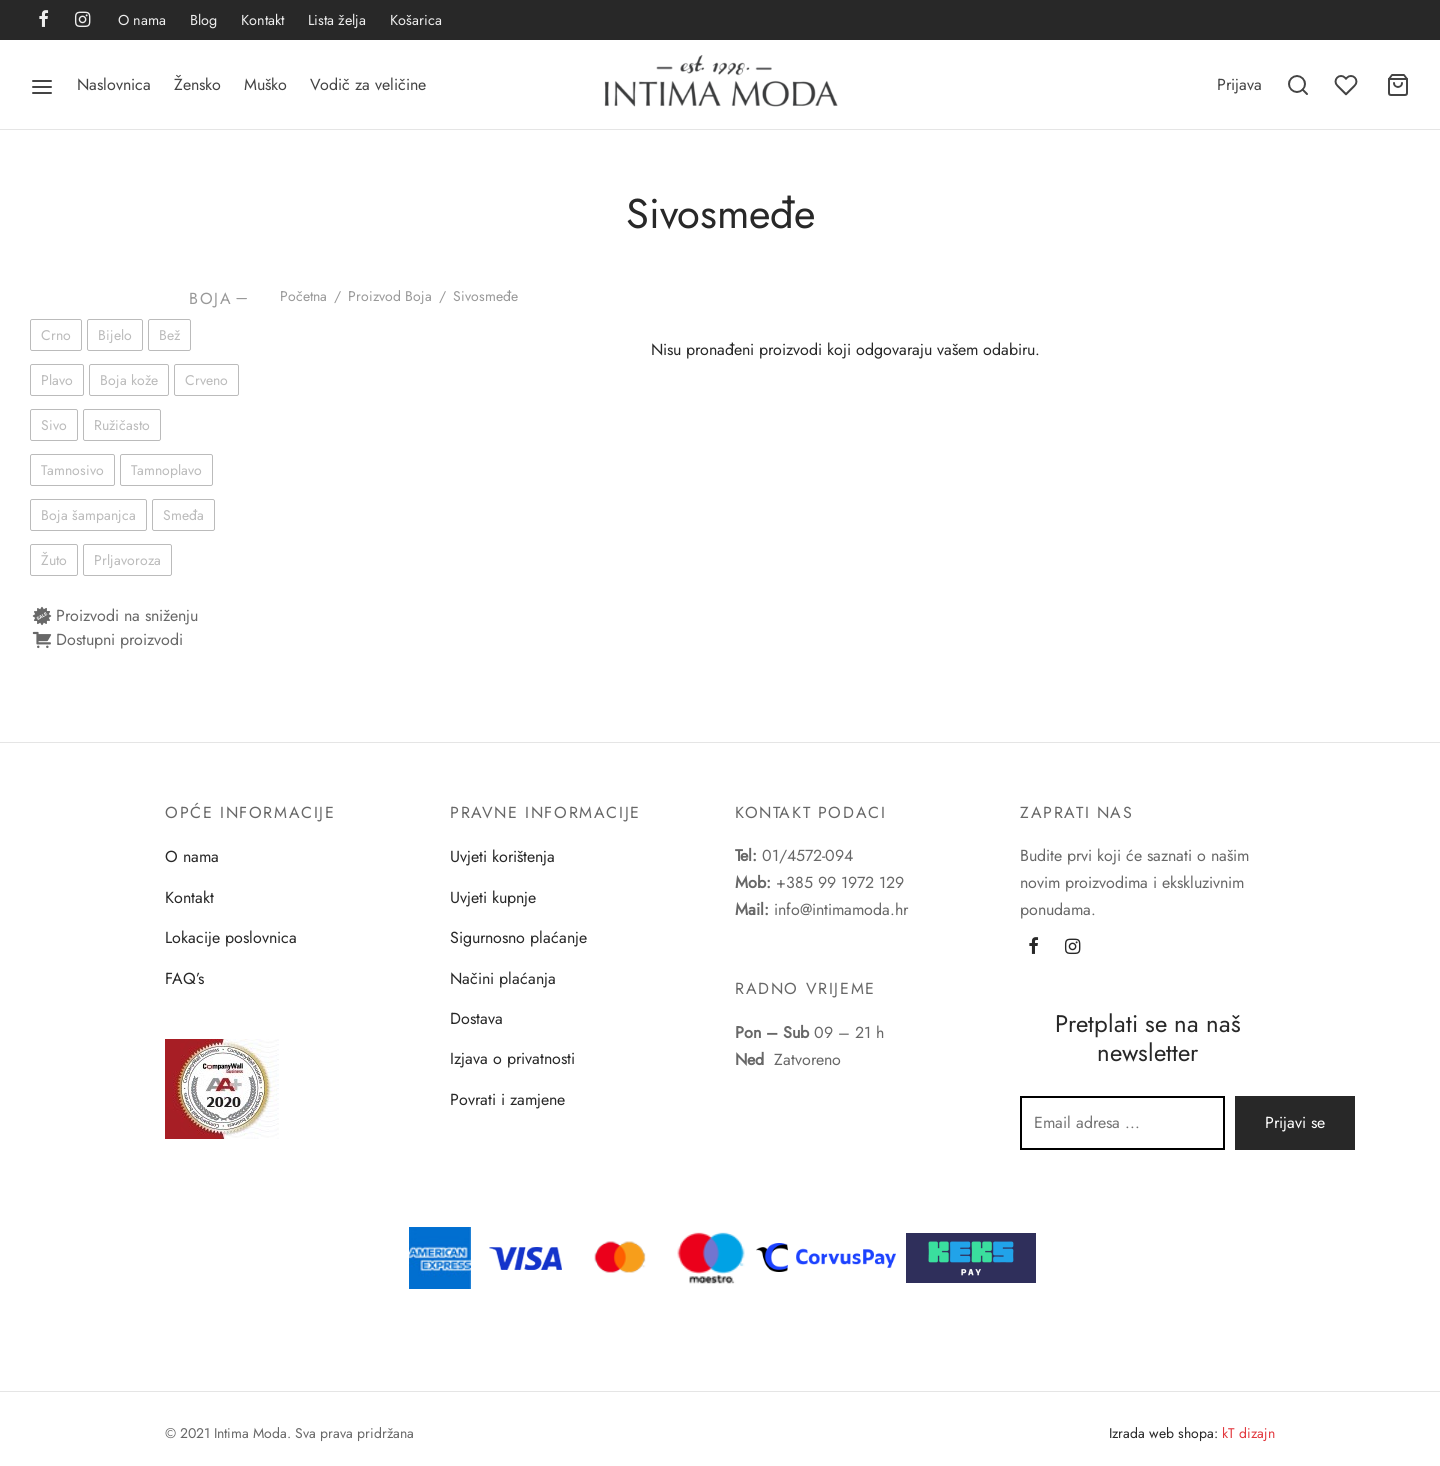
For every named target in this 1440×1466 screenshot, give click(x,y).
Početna (303, 296)
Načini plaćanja (503, 978)
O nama (142, 20)
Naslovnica (114, 84)
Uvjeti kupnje (493, 897)
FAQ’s (184, 978)
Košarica (416, 20)
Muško (265, 84)
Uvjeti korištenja (502, 856)
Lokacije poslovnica (231, 937)
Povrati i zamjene (507, 1099)
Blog (203, 20)
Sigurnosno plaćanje (518, 937)
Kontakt (262, 20)
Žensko (197, 84)
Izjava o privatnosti (512, 1058)
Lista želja (337, 20)
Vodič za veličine (368, 84)
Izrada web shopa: (1163, 1433)
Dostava (476, 1018)
